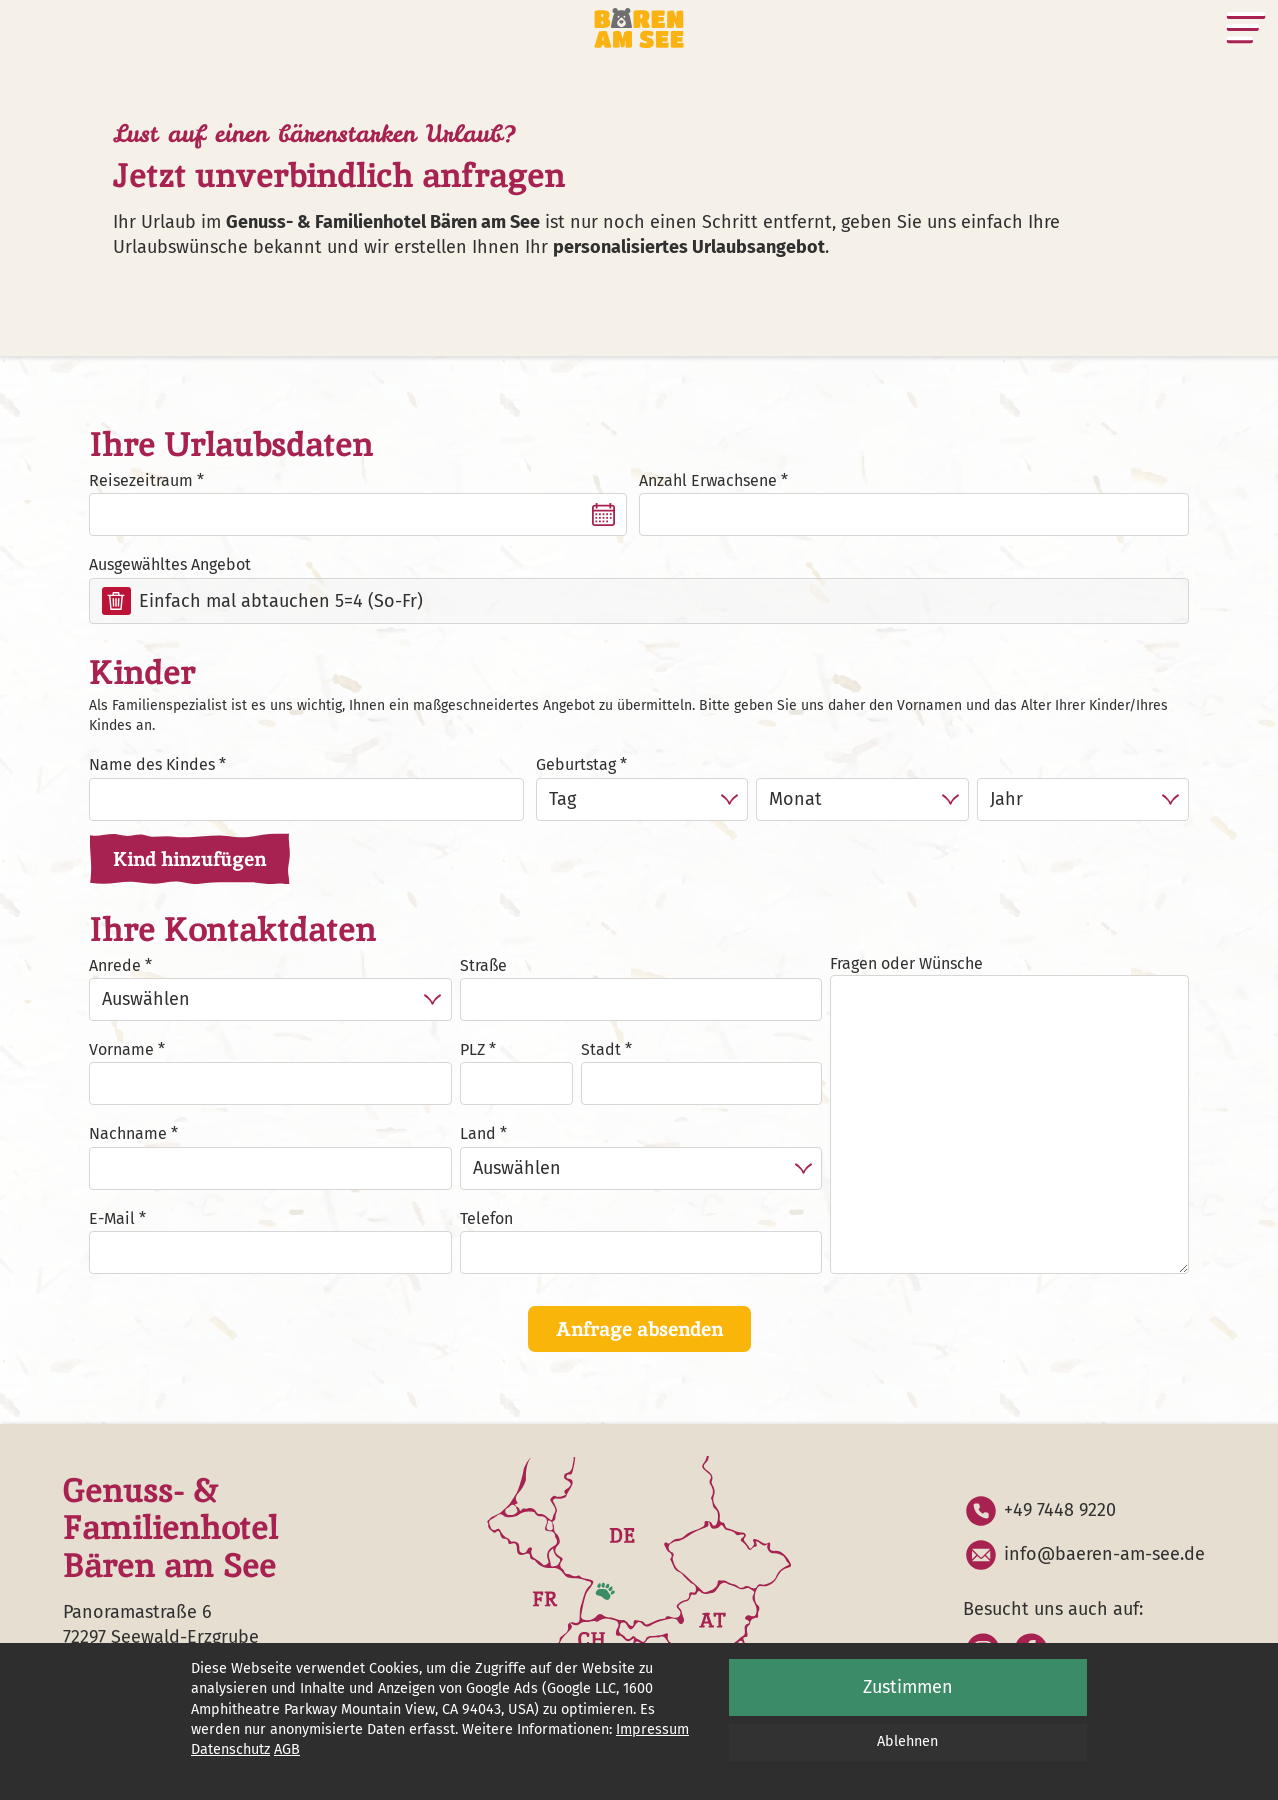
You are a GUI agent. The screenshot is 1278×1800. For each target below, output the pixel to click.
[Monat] (862, 799)
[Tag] (642, 799)
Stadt (601, 1049)
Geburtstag (576, 764)
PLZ (472, 1049)
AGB (287, 1749)
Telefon (486, 1218)
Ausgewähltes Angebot (170, 564)
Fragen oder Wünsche (906, 963)
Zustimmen (908, 1687)
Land (478, 1133)
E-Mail (112, 1218)
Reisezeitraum (141, 480)
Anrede (115, 965)
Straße (483, 965)
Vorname (121, 1049)
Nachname (128, 1133)
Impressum (652, 1729)
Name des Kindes (152, 764)
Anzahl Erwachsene (708, 480)
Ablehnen (907, 1741)
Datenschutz (230, 1749)
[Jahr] (1083, 799)
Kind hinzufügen (189, 859)
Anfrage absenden (639, 1329)
